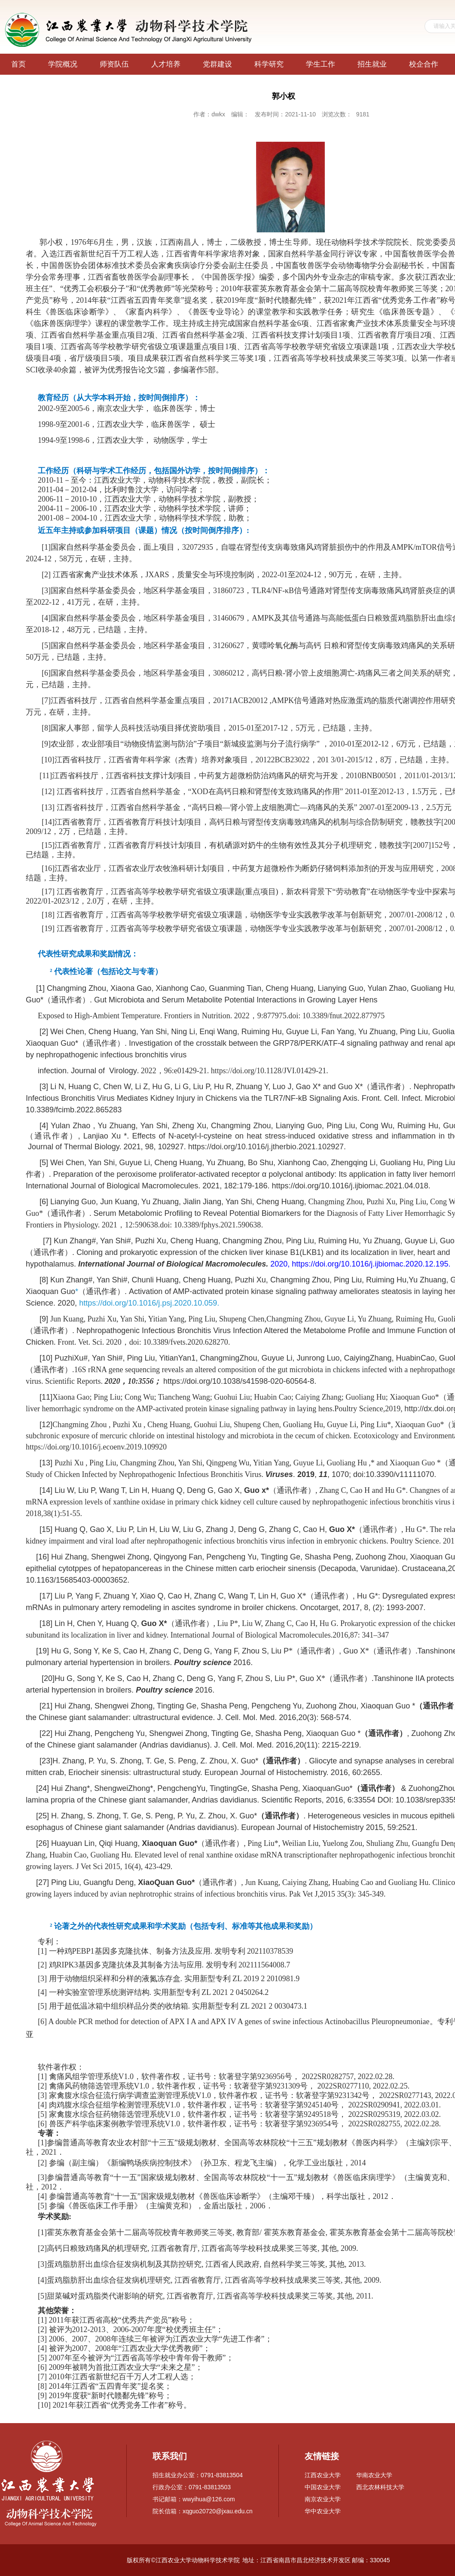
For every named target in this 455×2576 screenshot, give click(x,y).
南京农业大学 (323, 2499)
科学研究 (269, 64)
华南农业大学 (374, 2475)
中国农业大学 (323, 2487)
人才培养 (165, 64)
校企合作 (423, 64)
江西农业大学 (323, 2475)
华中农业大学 (323, 2511)
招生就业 (372, 64)
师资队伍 (114, 64)
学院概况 (62, 64)
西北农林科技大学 (380, 2487)
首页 (18, 64)
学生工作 (320, 64)
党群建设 (217, 64)
